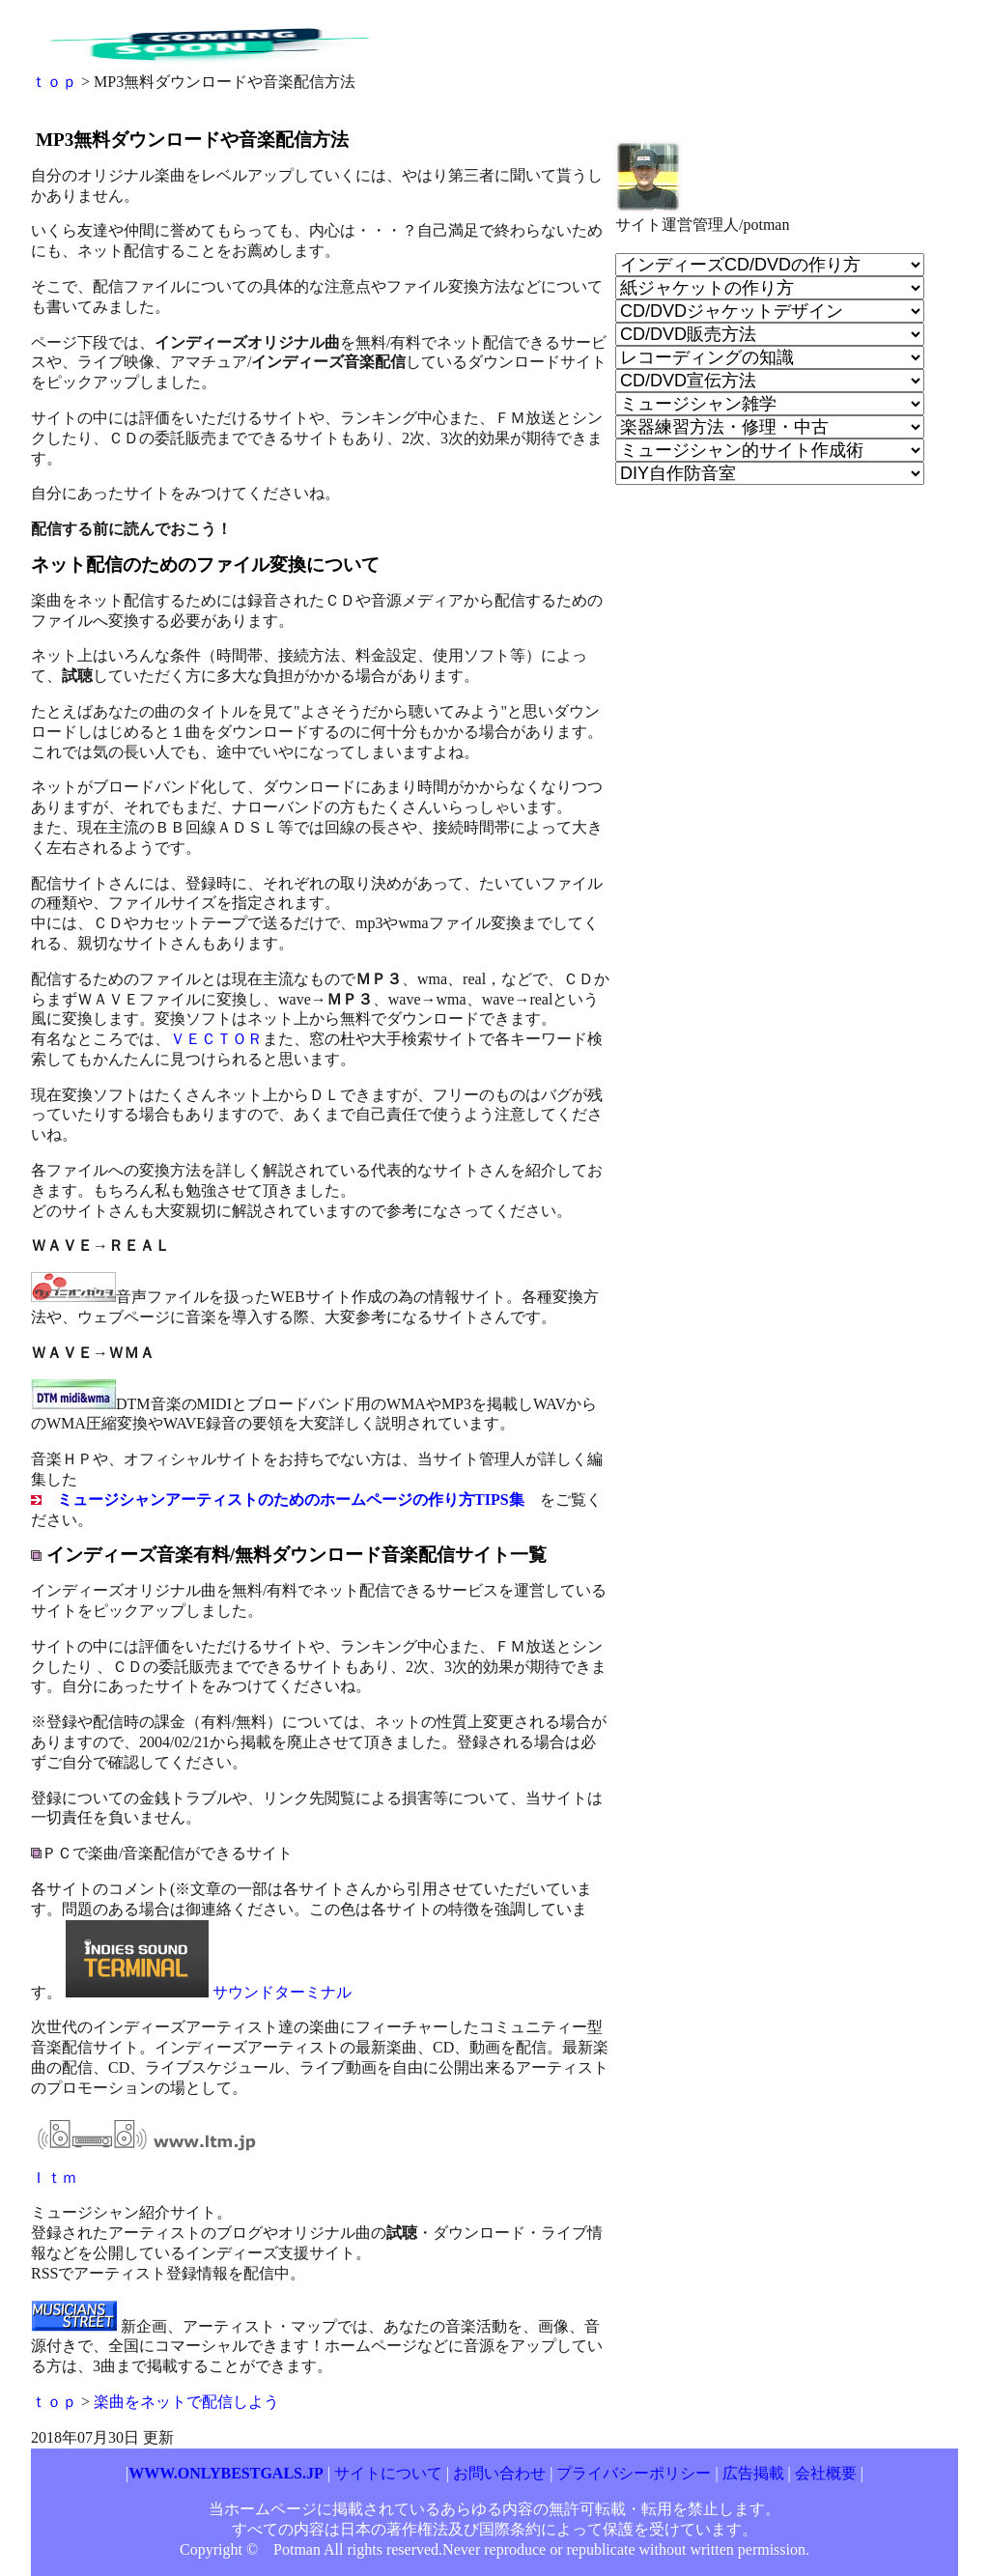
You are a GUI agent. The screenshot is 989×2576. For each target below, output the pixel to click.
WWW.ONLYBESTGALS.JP (226, 2473)
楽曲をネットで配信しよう (186, 2401)
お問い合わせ (501, 2473)
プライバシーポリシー (633, 2473)
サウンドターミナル (282, 1992)
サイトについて (388, 2473)
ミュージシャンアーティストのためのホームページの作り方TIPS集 (290, 1499)
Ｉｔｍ (54, 2177)
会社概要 (826, 2473)
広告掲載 (753, 2473)
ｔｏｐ (54, 81)
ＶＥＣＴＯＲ (216, 1039)
